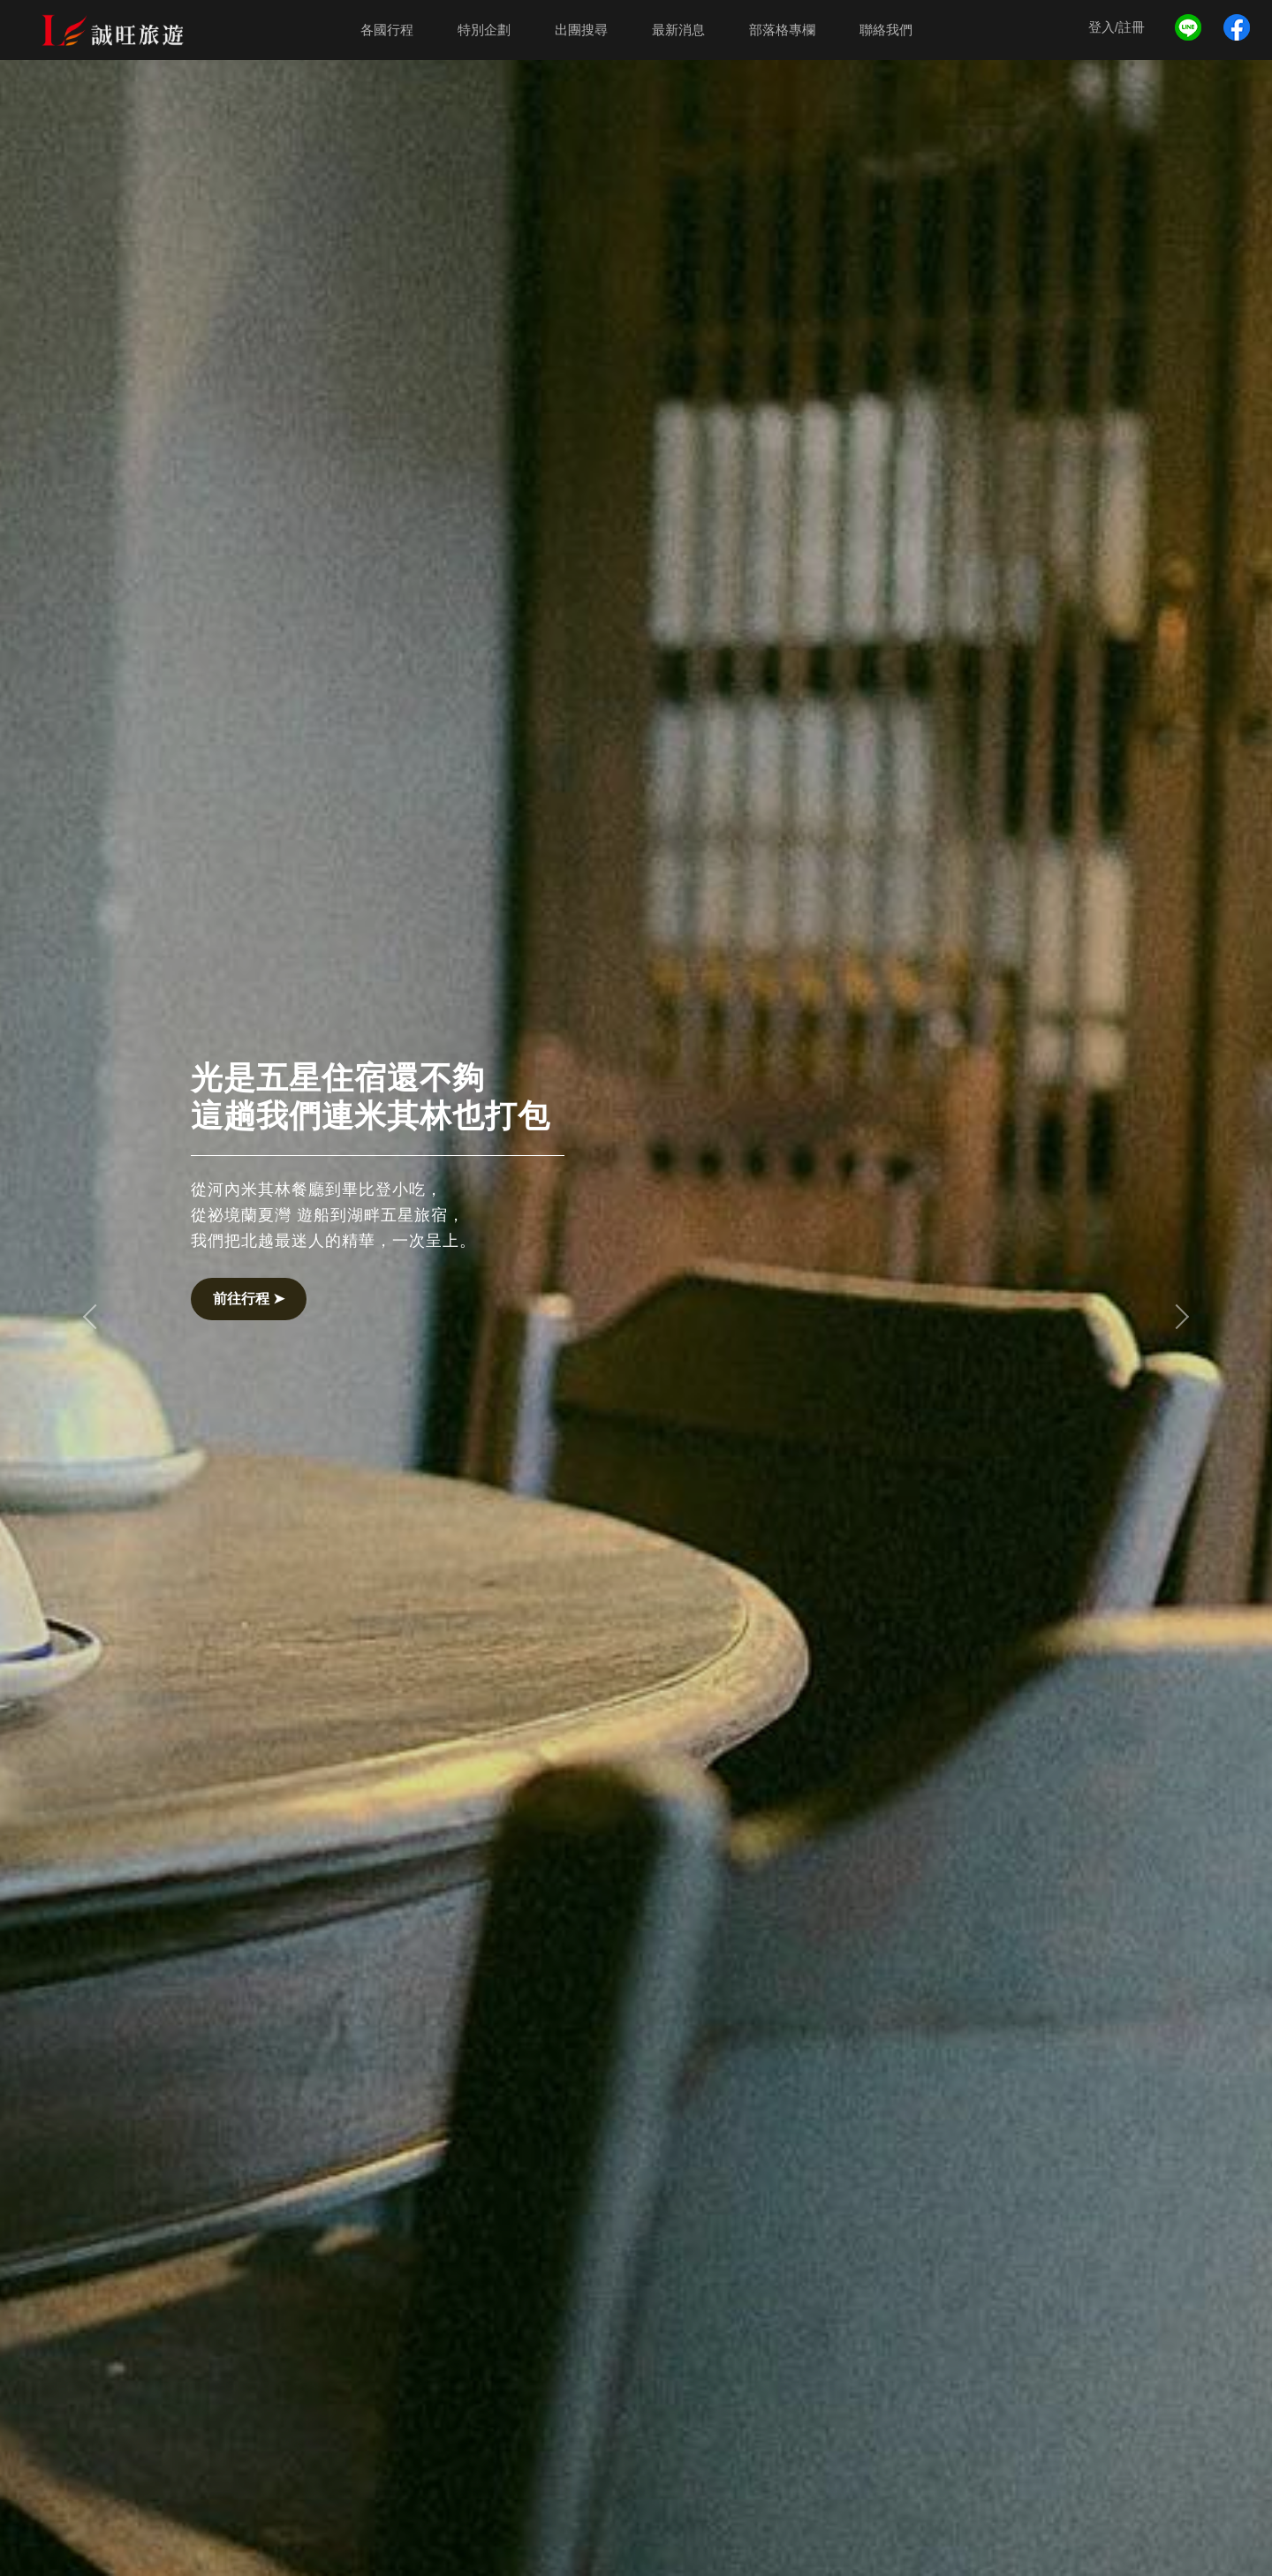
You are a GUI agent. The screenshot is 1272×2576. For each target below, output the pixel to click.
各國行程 (386, 29)
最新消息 (678, 29)
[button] (95, 1316)
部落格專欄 (782, 29)
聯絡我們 (885, 29)
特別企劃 (484, 29)
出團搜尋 (581, 29)
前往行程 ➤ (248, 1298)
